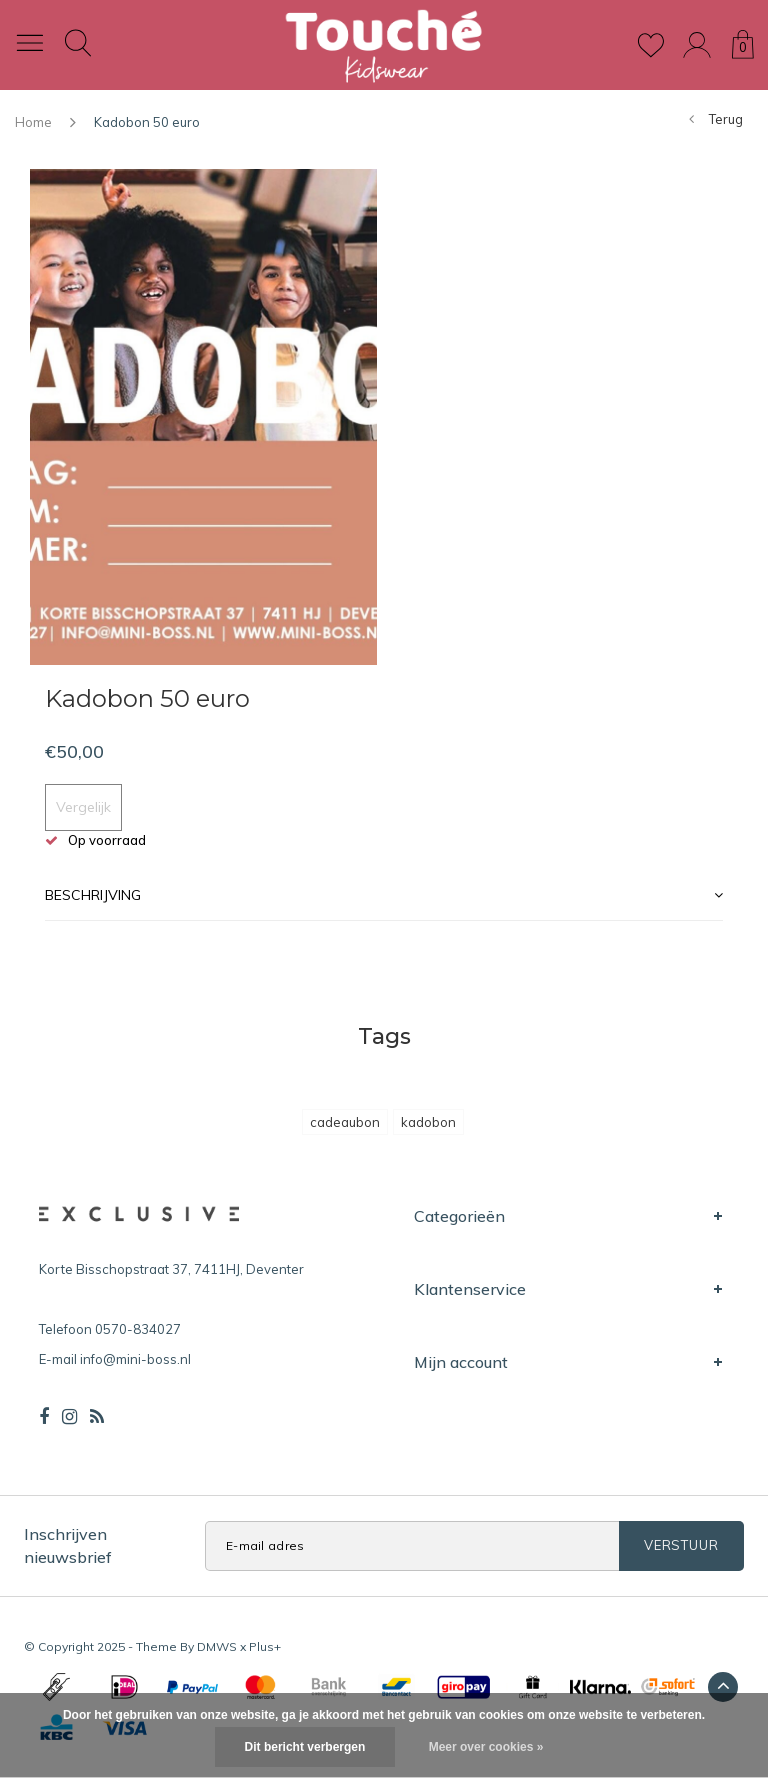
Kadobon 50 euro (147, 122)
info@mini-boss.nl (135, 1359)
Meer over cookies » (486, 1747)
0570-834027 (138, 1329)
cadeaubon (345, 1122)
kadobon (428, 1122)
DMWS (217, 1646)
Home (33, 122)
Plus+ (265, 1646)
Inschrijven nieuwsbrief (68, 1545)
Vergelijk (83, 807)
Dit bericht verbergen (305, 1747)
